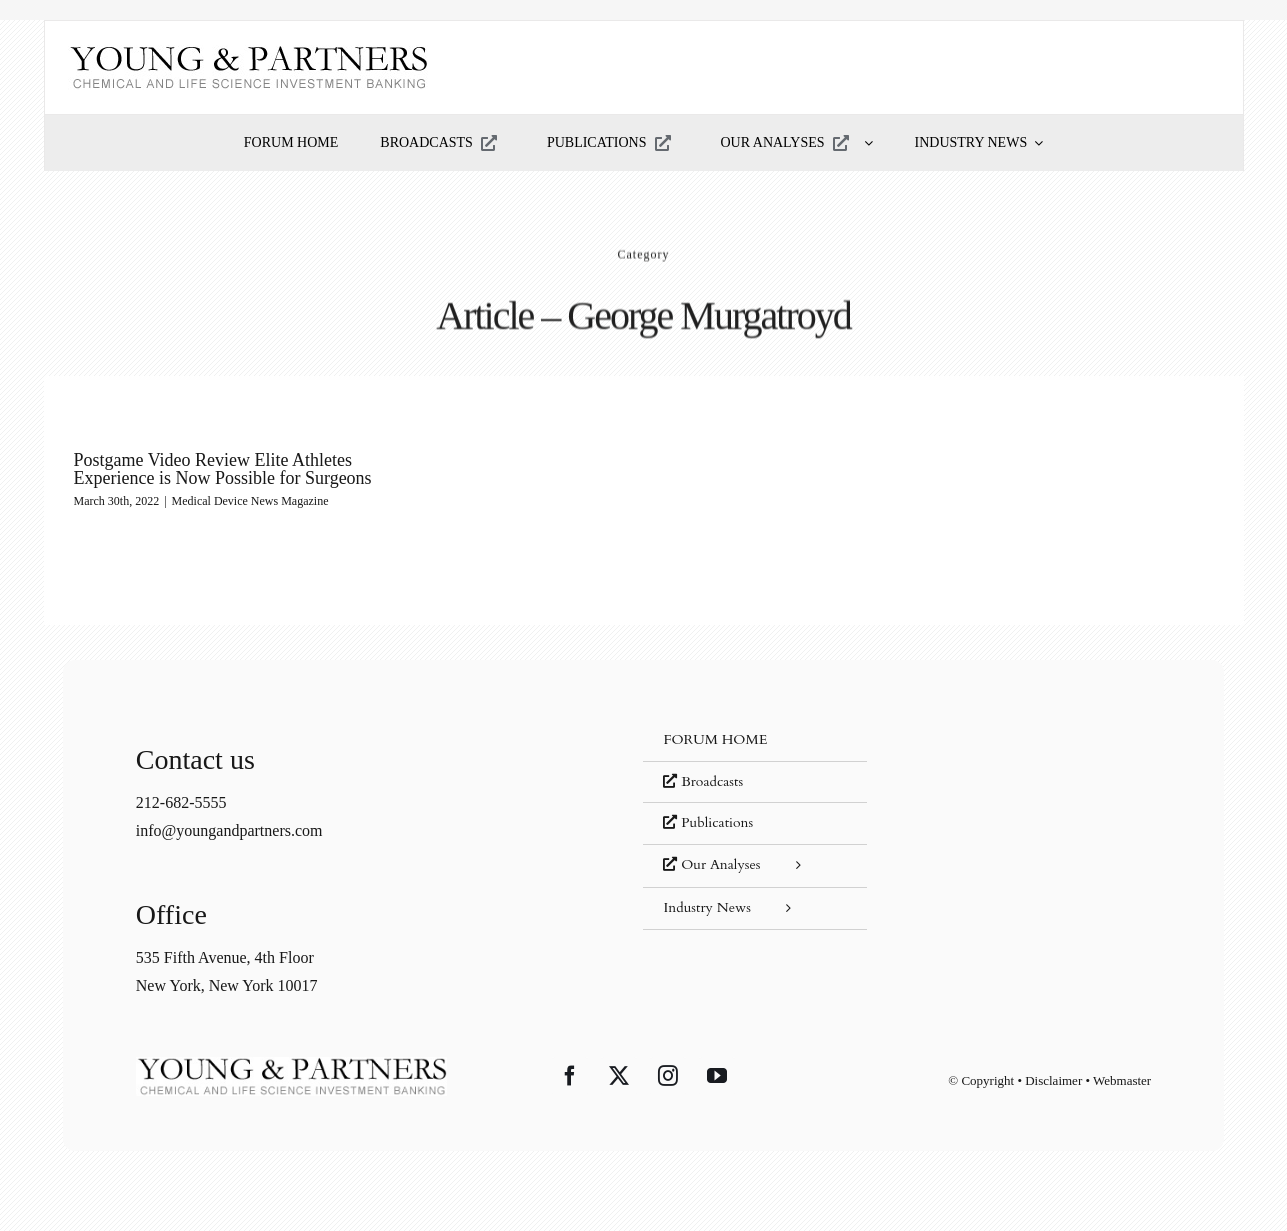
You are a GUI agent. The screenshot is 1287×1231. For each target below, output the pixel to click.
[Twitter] (619, 1076)
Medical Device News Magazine (250, 501)
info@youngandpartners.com (229, 830)
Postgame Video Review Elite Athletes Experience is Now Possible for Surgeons (223, 469)
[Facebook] (570, 1076)
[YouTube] (717, 1076)
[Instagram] (668, 1076)
